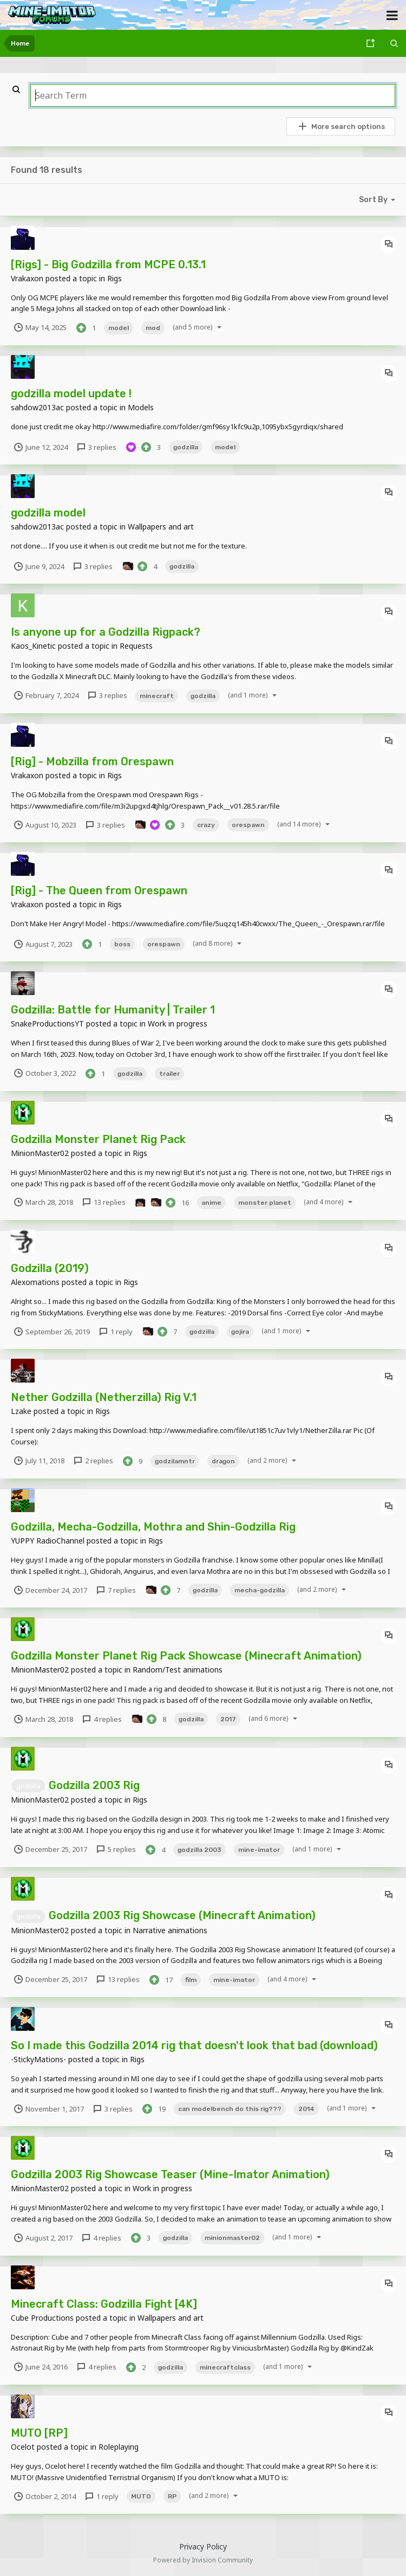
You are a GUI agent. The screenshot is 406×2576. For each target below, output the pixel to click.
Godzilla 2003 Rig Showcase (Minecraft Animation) (182, 1915)
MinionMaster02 (40, 1153)
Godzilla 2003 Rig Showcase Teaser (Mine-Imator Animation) (170, 2174)
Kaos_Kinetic (33, 646)
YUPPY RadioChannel (47, 1540)
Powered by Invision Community (203, 2560)
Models (141, 407)
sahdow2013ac (37, 407)
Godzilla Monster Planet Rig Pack (98, 1139)
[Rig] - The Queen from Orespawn (99, 890)
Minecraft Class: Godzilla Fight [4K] (104, 2303)
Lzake (21, 1411)
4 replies (101, 1719)
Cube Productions (42, 2318)
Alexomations (35, 1282)
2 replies (93, 1460)
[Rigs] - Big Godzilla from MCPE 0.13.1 (108, 264)
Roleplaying (119, 2447)
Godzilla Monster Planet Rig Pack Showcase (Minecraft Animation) (186, 1655)
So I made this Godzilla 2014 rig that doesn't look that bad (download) (194, 2045)
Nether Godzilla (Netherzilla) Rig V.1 (104, 1397)
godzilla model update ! (71, 393)
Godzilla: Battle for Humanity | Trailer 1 (113, 1009)
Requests (136, 646)
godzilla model (48, 512)
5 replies (115, 1849)
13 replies (103, 1202)
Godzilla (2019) (50, 1268)
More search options (341, 126)
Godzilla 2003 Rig (94, 1785)
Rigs (114, 278)
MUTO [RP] (39, 2432)
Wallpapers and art (161, 526)
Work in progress (177, 1023)
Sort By (378, 199)
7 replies (115, 1590)
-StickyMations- (38, 2059)
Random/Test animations (177, 1669)
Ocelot (23, 2447)
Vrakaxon (27, 278)
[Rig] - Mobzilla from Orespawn (92, 761)
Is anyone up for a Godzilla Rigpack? (105, 631)
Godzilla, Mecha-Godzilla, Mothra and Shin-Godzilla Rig (153, 1526)
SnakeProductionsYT (47, 1023)
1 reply (115, 1332)
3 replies (96, 447)
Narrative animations (170, 1930)
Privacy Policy (203, 2546)
